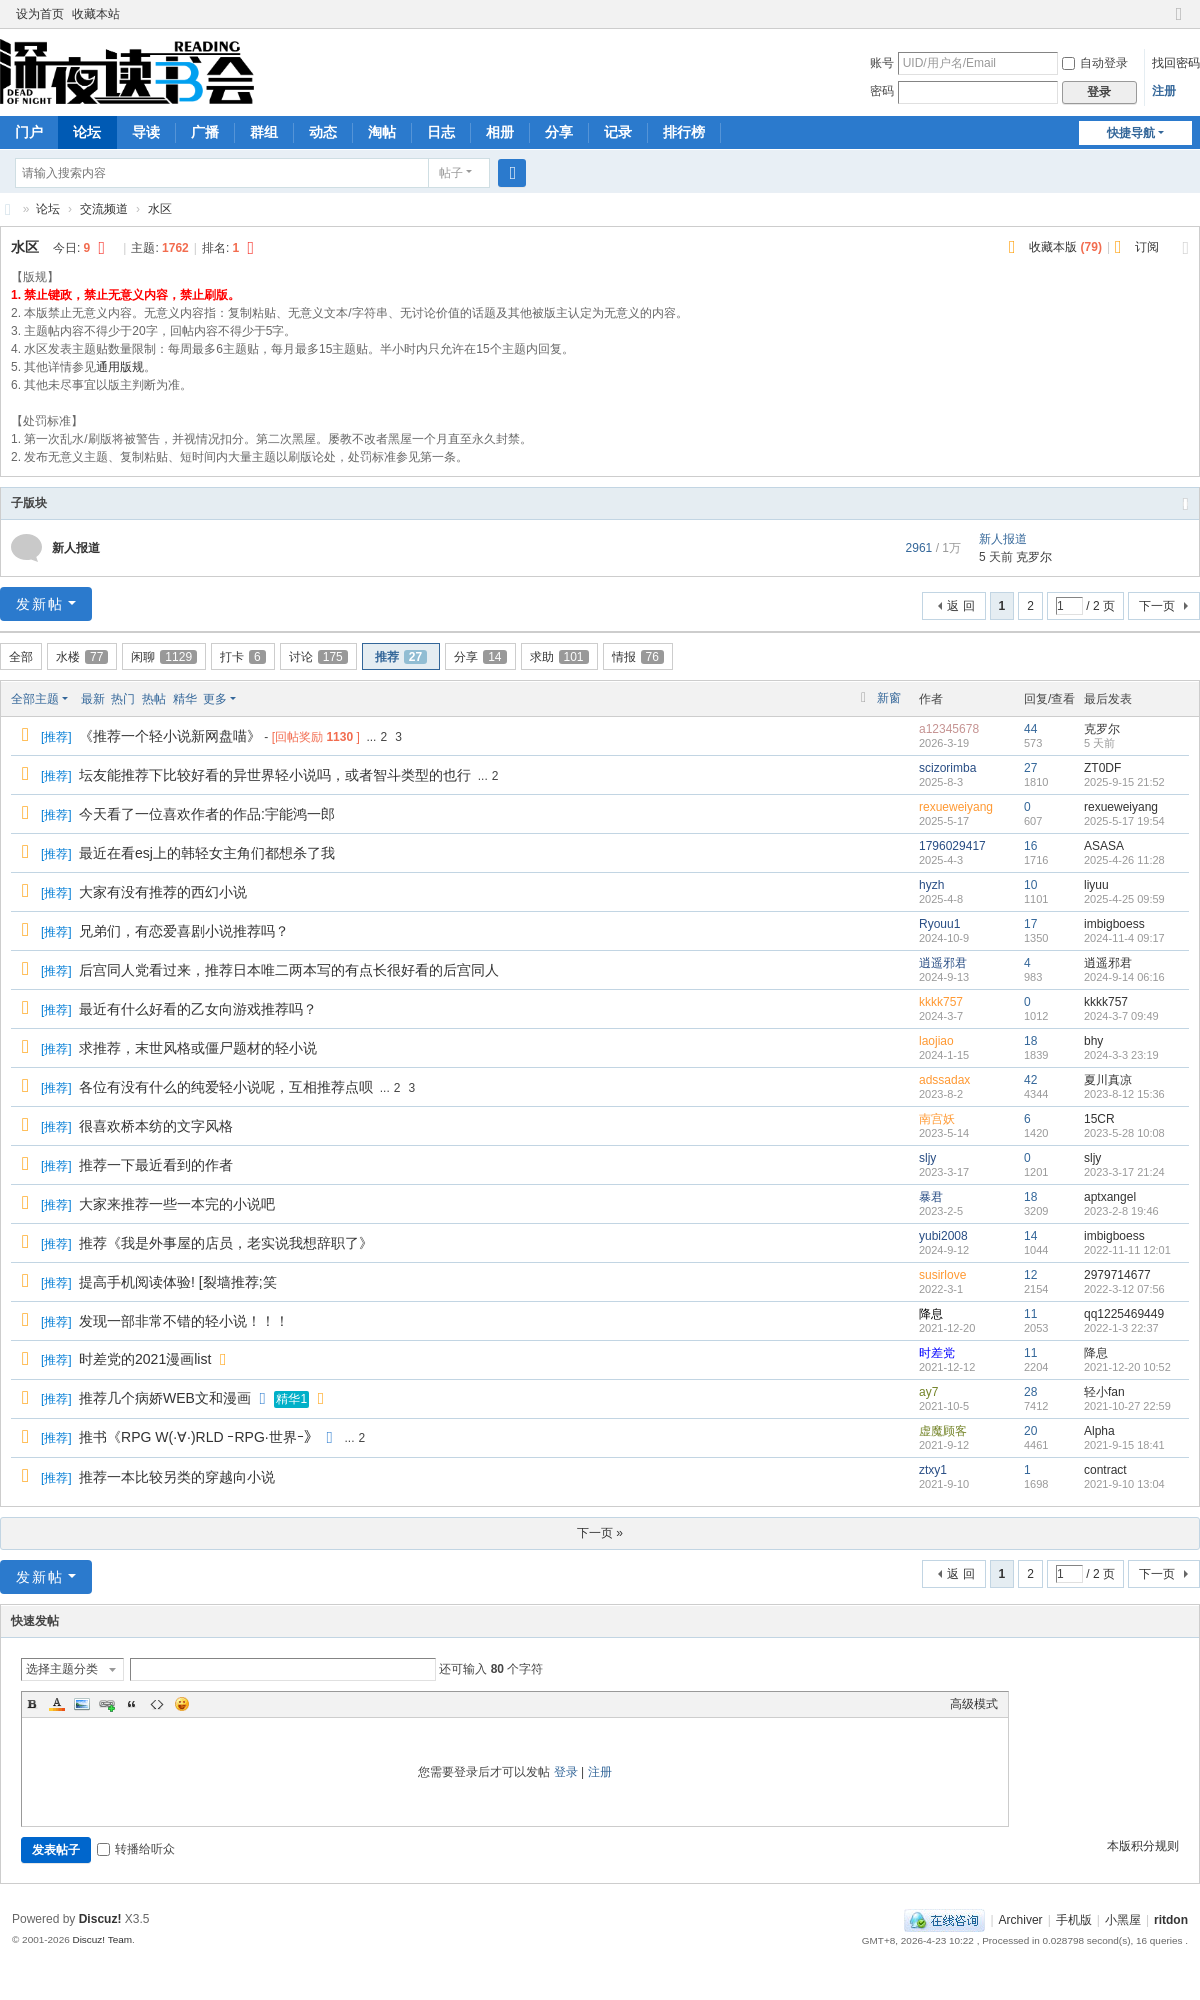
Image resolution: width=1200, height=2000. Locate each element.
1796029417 (952, 846)
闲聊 (164, 657)
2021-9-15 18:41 (1124, 1445)
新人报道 (76, 548)
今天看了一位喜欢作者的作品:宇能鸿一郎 (207, 814)
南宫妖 (937, 1119)
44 (1030, 729)
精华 (185, 699)
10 (1030, 885)
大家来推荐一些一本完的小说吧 (177, 1204)
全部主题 (35, 699)
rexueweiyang (956, 807)
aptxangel (1110, 1197)
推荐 (401, 657)
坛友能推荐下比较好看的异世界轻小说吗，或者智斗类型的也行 (275, 775)
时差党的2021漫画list (145, 1359)
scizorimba (947, 768)
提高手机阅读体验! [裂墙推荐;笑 (178, 1282)
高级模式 (974, 1704)
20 (1030, 1431)
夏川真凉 (1108, 1080)
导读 (146, 132)
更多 (215, 699)
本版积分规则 (1143, 1846)
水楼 (82, 657)
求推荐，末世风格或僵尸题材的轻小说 (198, 1048)
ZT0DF (1102, 768)
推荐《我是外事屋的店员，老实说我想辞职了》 (226, 1243)
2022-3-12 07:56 (1124, 1289)
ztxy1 (933, 1470)
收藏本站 (96, 14)
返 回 (960, 606)
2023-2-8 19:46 (1121, 1211)
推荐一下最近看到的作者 (156, 1165)
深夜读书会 (8, 209)
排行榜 (684, 132)
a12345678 (949, 729)
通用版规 (120, 367)
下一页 (1157, 606)
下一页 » (600, 1533)
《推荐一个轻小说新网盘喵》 (170, 736)
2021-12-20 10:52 (1127, 1367)
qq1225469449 (1124, 1314)
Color (57, 1704)
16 (1030, 846)
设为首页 (40, 14)
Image (82, 1704)
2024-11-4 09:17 (1124, 938)
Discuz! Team (102, 1939)
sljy (927, 1158)
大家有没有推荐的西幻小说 (163, 892)
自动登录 (1095, 63)
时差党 (937, 1353)
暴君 (931, 1197)
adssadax (944, 1080)
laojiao (936, 1041)
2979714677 (1117, 1275)
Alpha (1099, 1431)
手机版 (1074, 1920)
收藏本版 (1065, 247)
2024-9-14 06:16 (1124, 977)
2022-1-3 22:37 (1121, 1328)
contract (1105, 1470)
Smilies (182, 1704)
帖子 (451, 173)
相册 (500, 132)
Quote (132, 1704)
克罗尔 (1034, 557)
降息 (931, 1314)
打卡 (243, 657)
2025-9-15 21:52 (1124, 782)
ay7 (928, 1392)
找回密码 (1176, 63)
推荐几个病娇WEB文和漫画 (165, 1398)
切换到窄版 (1179, 22)
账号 (882, 63)
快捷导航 (1131, 133)
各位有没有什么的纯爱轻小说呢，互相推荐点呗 (226, 1087)
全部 (21, 657)
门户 (29, 132)
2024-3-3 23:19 (1121, 1055)
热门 (123, 699)
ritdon (1171, 1920)
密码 (882, 91)
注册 (1164, 91)
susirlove (942, 1275)
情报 (638, 657)
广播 (205, 132)
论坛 (87, 132)
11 (1030, 1314)
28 (1030, 1392)
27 (1030, 768)
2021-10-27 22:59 (1127, 1406)
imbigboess (1114, 924)
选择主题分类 (62, 1669)
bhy (1093, 1041)
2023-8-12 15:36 (1124, 1094)
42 (1030, 1080)
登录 (566, 1772)
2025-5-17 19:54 (1124, 821)
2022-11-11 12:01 (1127, 1250)
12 (1030, 1275)
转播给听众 (136, 1849)
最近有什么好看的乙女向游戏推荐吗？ (198, 1009)
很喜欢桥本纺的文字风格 (156, 1126)
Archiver (1021, 1920)
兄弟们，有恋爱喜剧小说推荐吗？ (184, 931)
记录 (618, 132)
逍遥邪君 (943, 963)
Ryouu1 (939, 924)
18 (1030, 1041)
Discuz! (100, 1919)
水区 (160, 209)
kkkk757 (941, 1002)
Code (157, 1704)
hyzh (931, 885)
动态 (323, 132)
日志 (441, 132)
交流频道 (104, 209)
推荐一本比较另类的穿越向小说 (177, 1477)
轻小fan (1104, 1392)
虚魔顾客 (943, 1431)
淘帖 (382, 132)
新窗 (889, 698)
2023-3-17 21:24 (1124, 1172)
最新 (93, 699)
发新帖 (40, 604)
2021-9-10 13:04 (1124, 1484)
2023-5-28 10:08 (1124, 1133)
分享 (559, 132)
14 (1030, 1236)
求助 (559, 657)
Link (107, 1704)
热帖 (154, 699)
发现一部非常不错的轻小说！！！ (184, 1321)
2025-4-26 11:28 (1124, 860)
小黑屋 (1123, 1920)
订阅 (1147, 247)
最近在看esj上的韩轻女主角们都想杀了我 (207, 853)
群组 (264, 132)
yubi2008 (943, 1236)
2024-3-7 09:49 (1121, 1016)
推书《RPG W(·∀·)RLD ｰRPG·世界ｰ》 (198, 1437)
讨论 (318, 657)
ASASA (1104, 846)
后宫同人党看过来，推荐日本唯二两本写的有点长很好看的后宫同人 (289, 970)
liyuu (1096, 885)
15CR (1099, 1119)
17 (1030, 924)
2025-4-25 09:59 (1124, 899)
